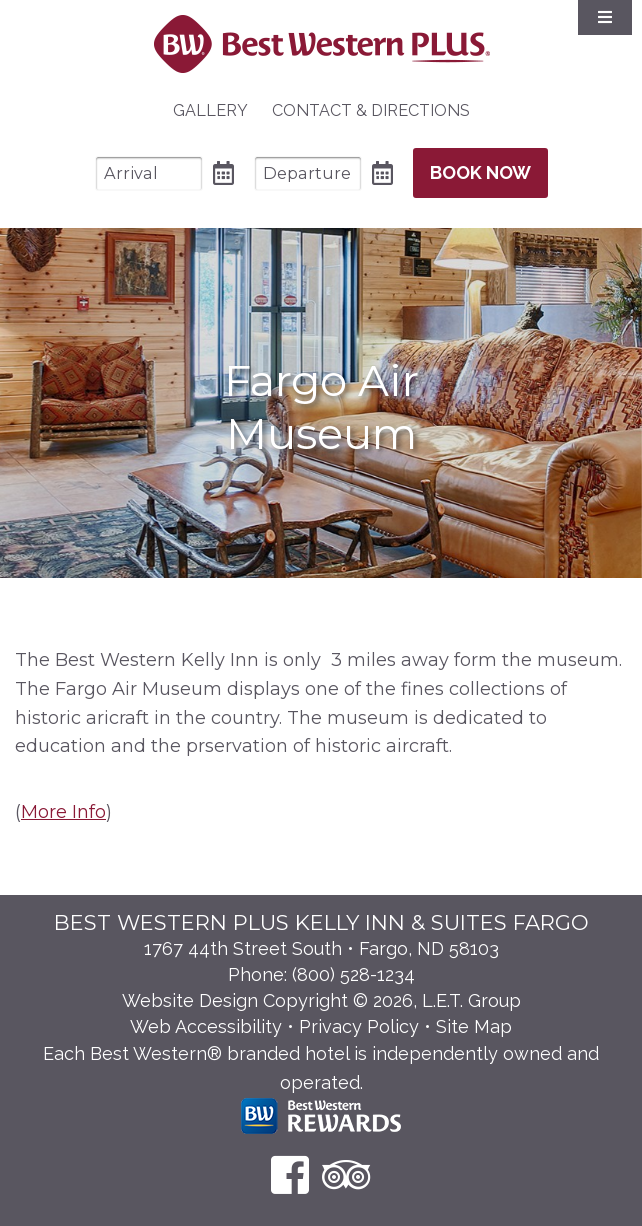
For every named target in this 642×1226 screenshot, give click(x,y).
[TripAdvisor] (346, 1174)
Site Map (474, 1026)
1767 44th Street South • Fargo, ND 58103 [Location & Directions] (321, 948)
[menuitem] (210, 111)
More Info (63, 812)
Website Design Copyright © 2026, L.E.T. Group (321, 1000)
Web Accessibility (206, 1026)
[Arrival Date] (149, 173)
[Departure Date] (308, 173)
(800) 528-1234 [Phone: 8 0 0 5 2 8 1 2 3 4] (353, 974)
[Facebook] (290, 1174)
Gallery (210, 110)
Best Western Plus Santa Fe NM (321, 44)
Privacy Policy (359, 1026)
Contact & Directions (371, 110)
